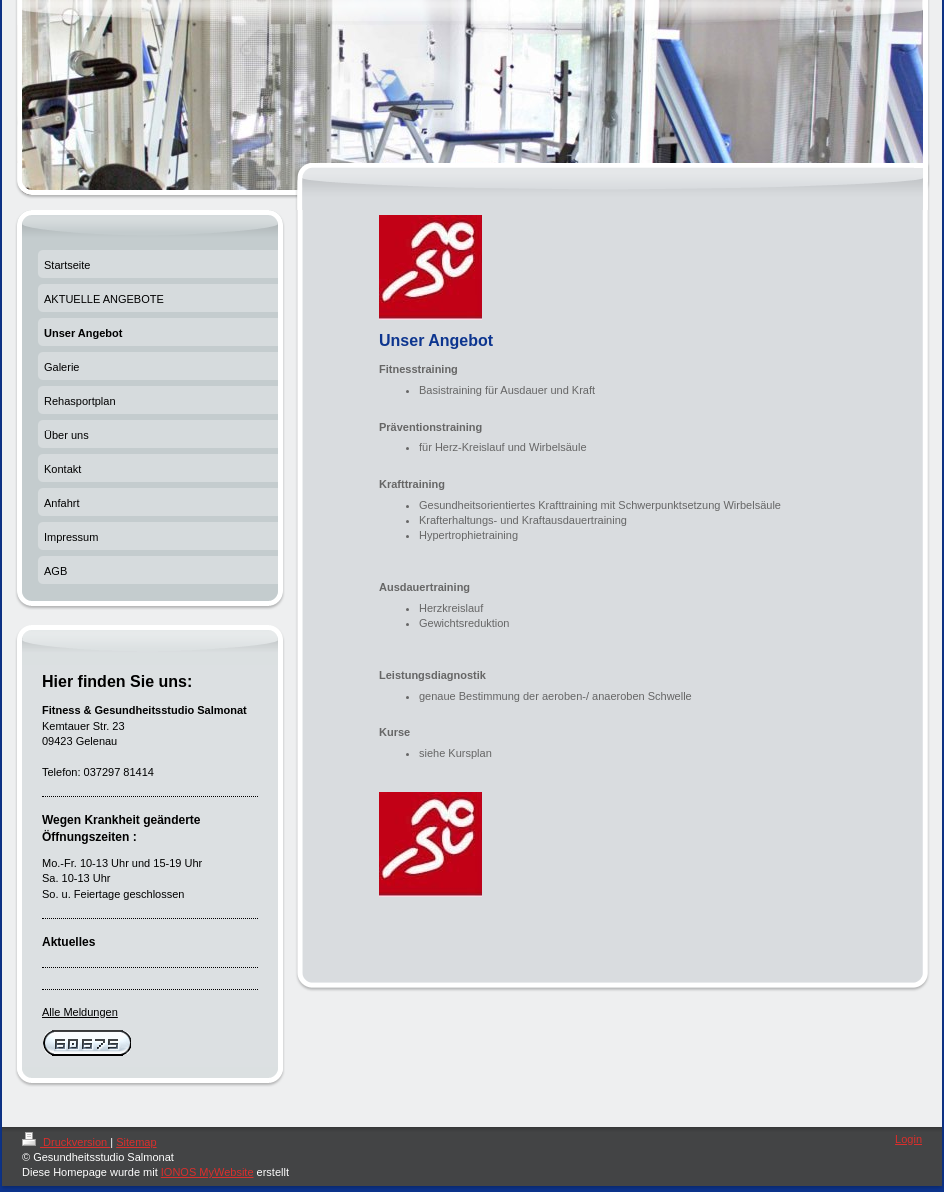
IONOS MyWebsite (207, 1172)
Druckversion (66, 1142)
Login (908, 1139)
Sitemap (136, 1142)
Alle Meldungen (80, 1012)
